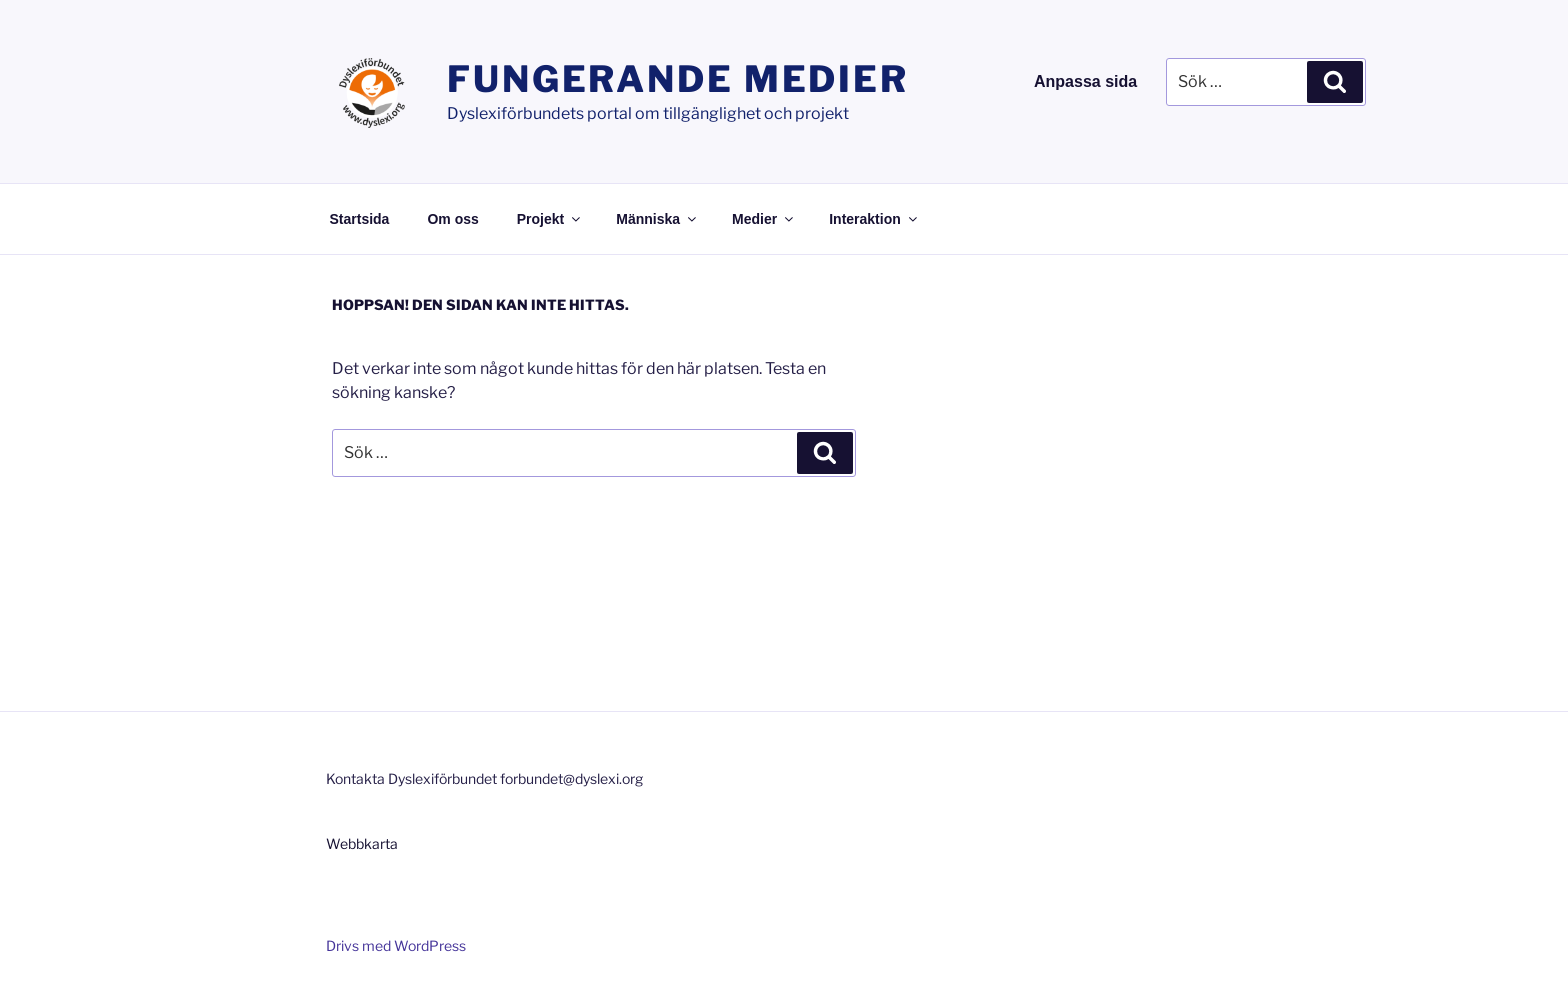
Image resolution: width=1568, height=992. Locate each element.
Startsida (360, 219)
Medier (764, 219)
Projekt (550, 219)
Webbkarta (362, 843)
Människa (657, 219)
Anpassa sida (1085, 81)
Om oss (452, 219)
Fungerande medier (678, 79)
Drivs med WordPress (396, 945)
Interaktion (874, 219)
